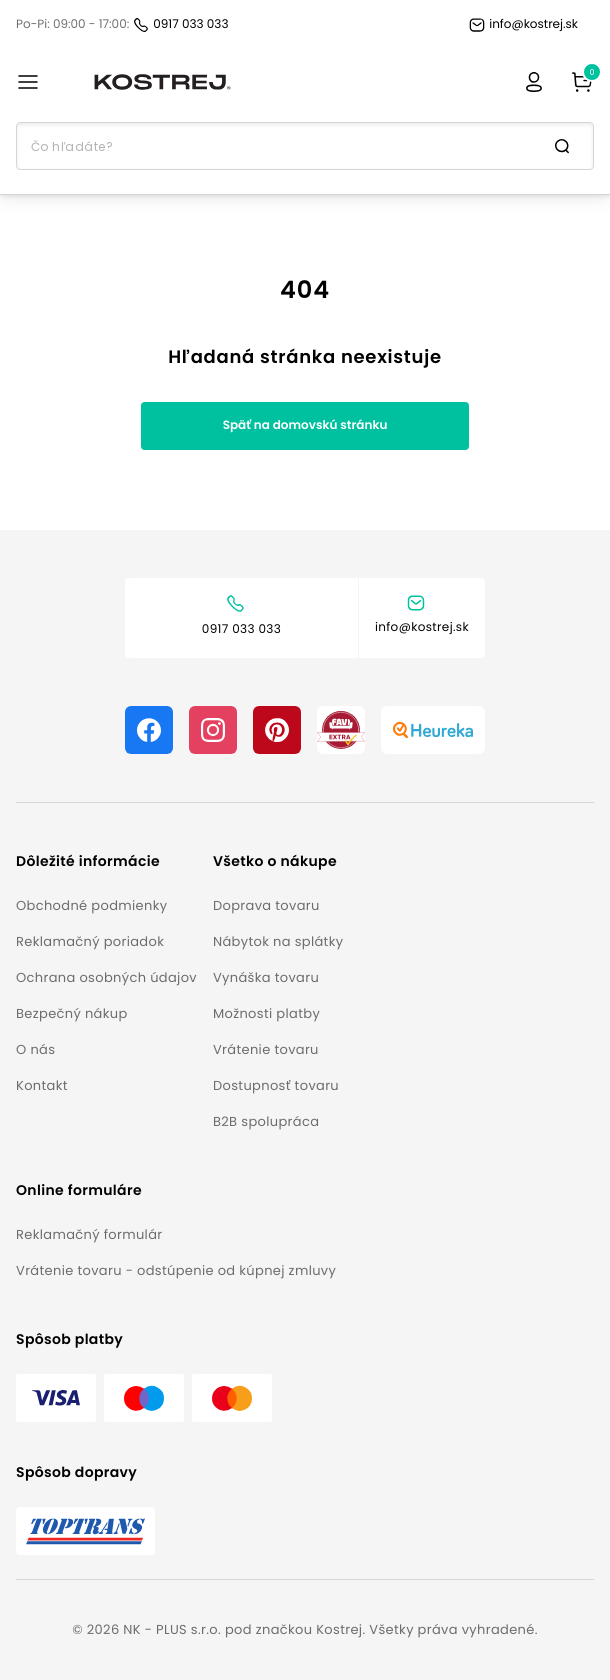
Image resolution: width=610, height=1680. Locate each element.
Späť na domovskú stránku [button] (305, 425)
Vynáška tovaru (266, 977)
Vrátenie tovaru (266, 1049)
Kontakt (42, 1085)
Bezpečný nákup (72, 1013)
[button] (106, 861)
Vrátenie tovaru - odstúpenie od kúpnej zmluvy (176, 1270)
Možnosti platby (266, 1013)
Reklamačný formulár (89, 1234)
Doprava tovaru (266, 905)
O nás (35, 1049)
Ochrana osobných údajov (106, 977)
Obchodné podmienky (91, 905)
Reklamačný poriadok (90, 941)
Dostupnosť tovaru (276, 1085)
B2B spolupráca (266, 1121)
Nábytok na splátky (278, 941)
